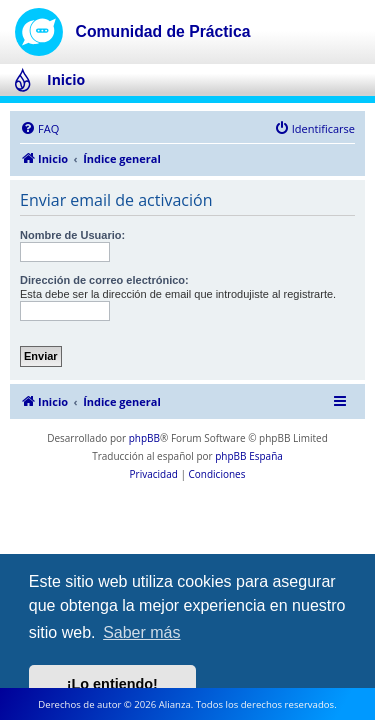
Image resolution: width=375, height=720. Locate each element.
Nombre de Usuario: (72, 235)
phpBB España (249, 456)
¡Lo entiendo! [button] (112, 684)
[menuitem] (39, 129)
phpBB (144, 438)
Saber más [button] (141, 632)
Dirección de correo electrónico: (104, 280)
